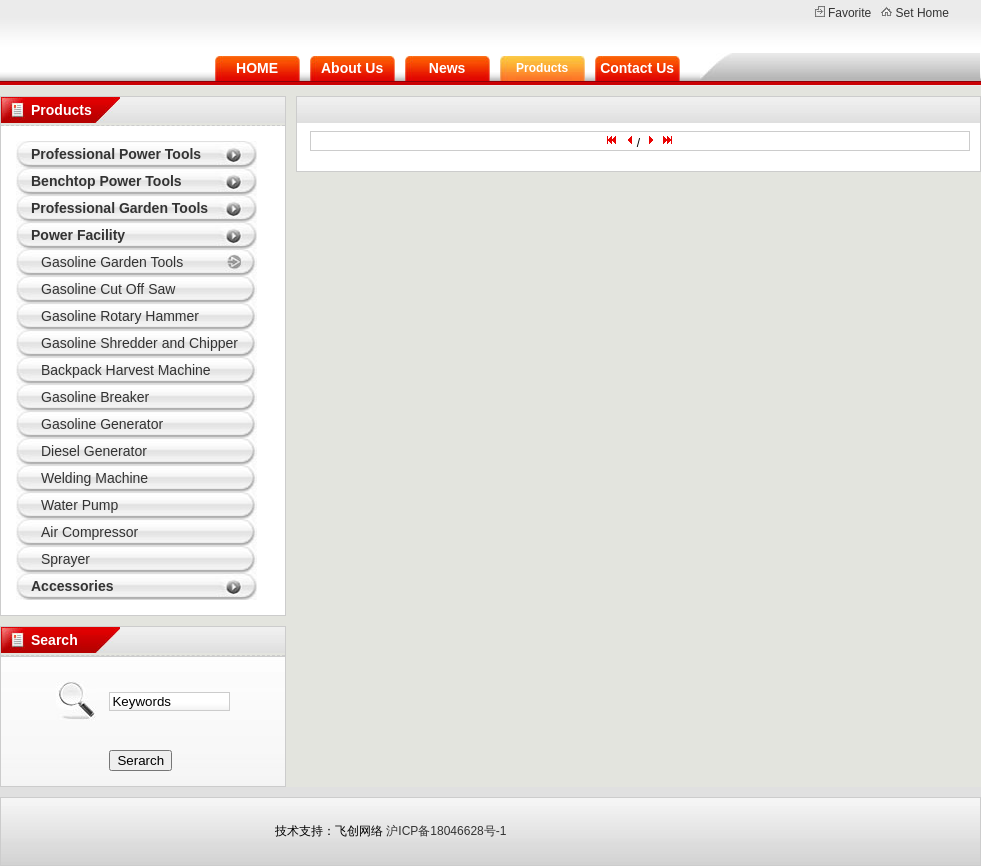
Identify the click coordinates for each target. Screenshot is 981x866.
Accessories (72, 586)
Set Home (922, 13)
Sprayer (65, 559)
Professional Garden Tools (119, 208)
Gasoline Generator (102, 424)
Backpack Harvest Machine (126, 370)
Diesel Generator (94, 451)
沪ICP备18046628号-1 (446, 831)
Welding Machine (94, 478)
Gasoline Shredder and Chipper (139, 343)
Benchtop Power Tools (106, 181)
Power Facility (78, 235)
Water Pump (79, 505)
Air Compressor (89, 532)
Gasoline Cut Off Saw (108, 289)
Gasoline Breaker (95, 397)
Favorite (849, 13)
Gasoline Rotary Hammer (120, 316)
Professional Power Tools (116, 154)
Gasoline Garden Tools (112, 262)
